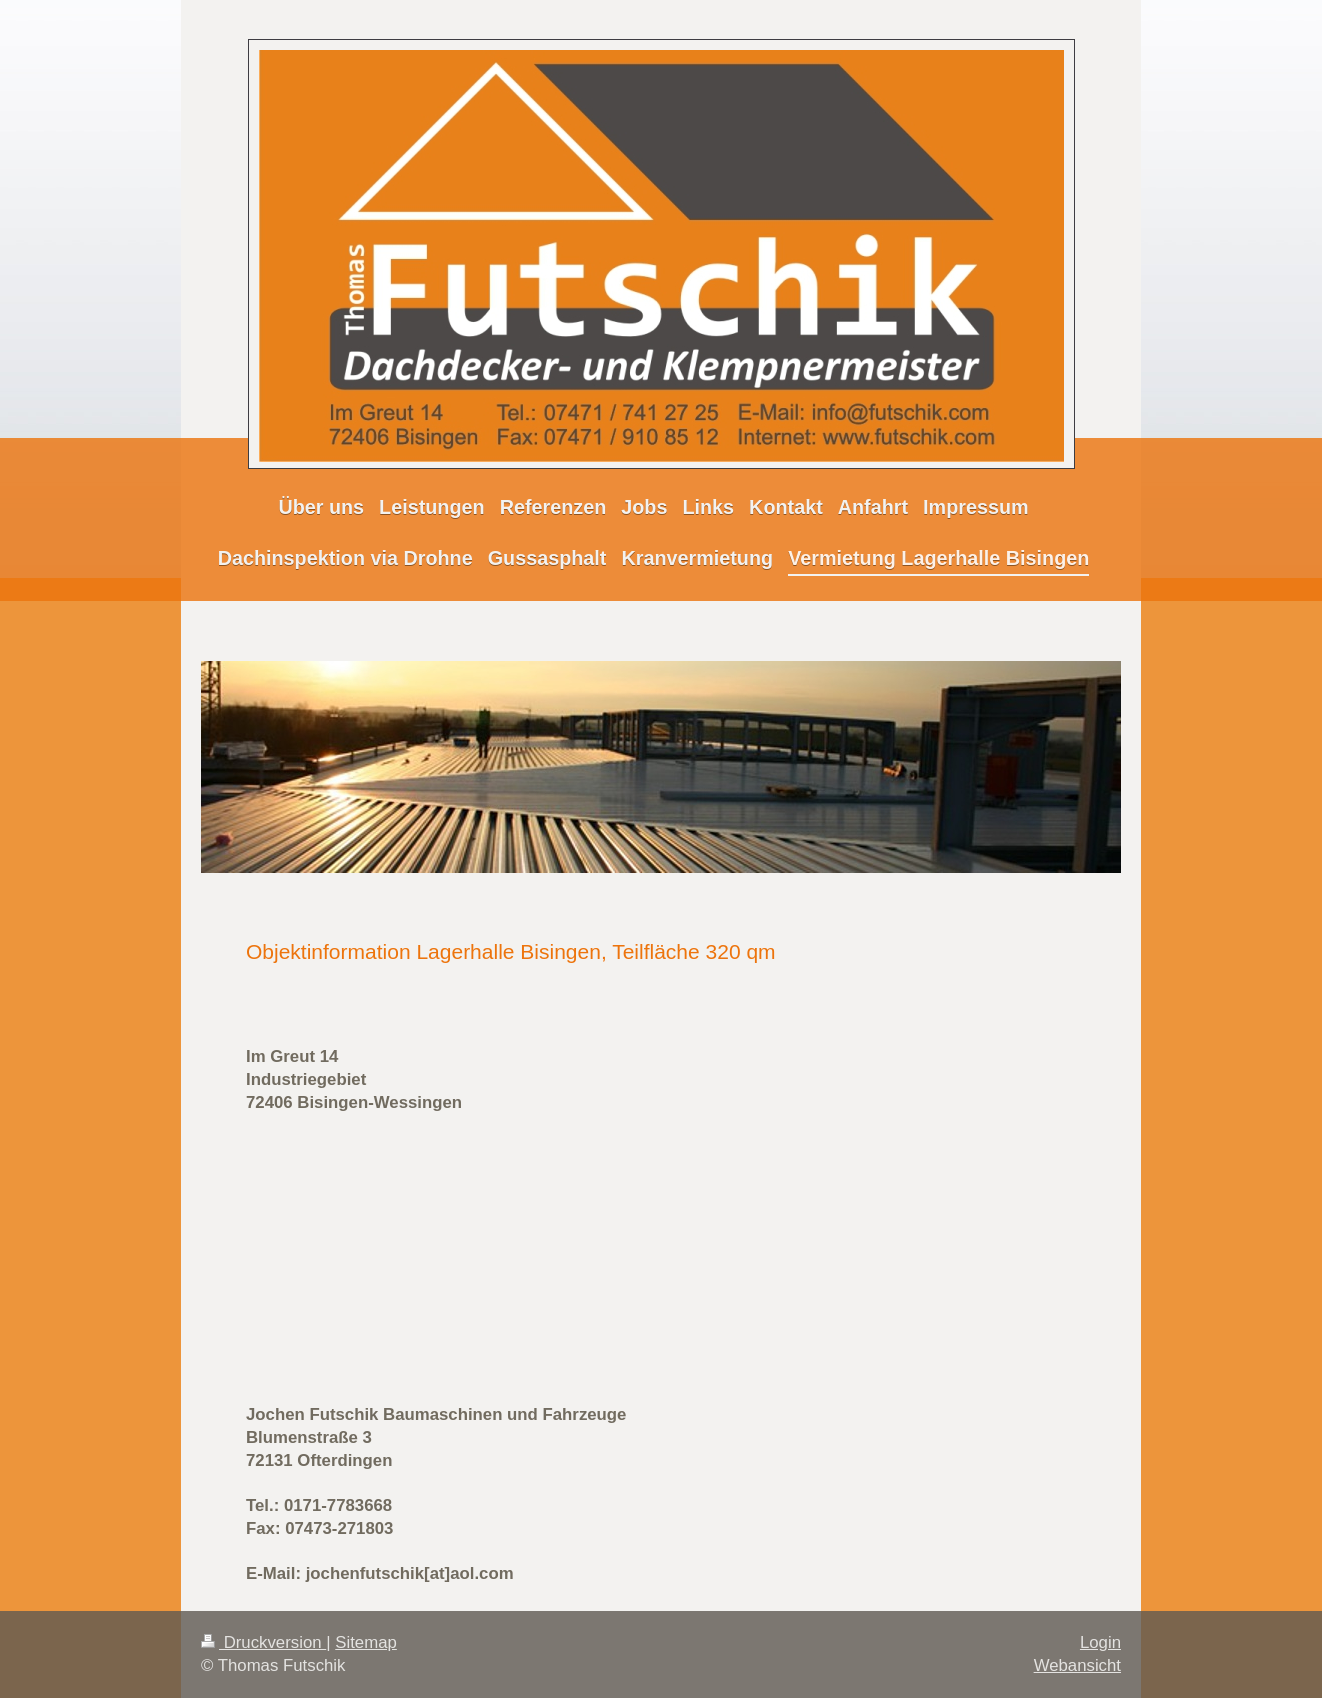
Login (1100, 1642)
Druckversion (263, 1642)
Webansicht (1077, 1665)
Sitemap (366, 1642)
